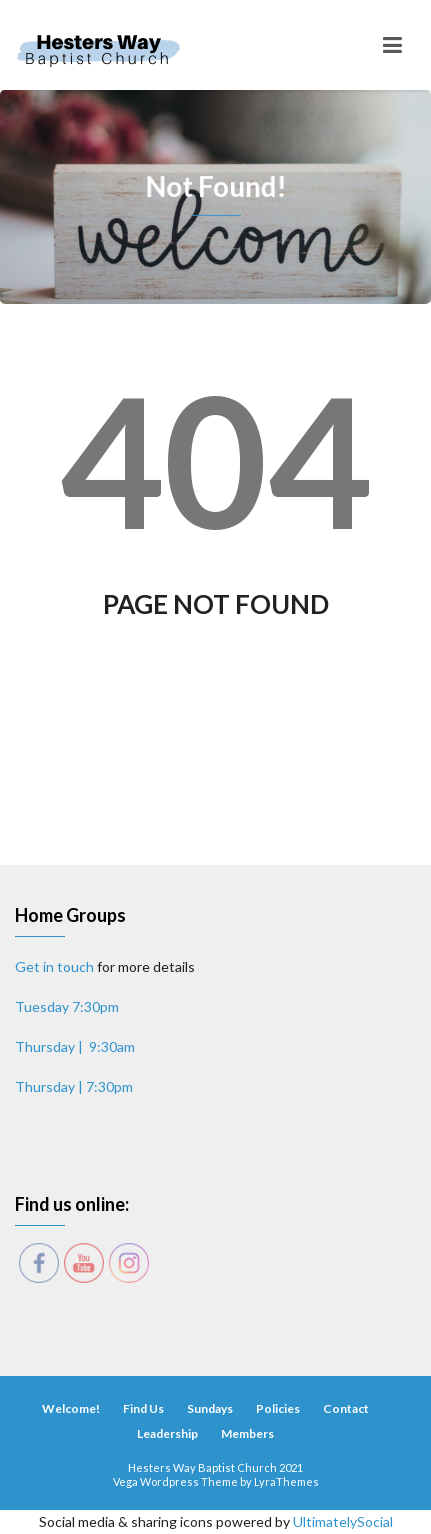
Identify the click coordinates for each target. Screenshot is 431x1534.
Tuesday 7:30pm (67, 1006)
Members (247, 1433)
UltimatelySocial (343, 1521)
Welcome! (71, 1408)
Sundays (210, 1408)
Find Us (143, 1408)
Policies (278, 1408)
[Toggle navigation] (392, 45)
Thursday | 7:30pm (74, 1086)
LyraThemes (286, 1481)
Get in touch (54, 966)
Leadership (167, 1433)
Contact (346, 1408)
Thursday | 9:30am (75, 1046)
